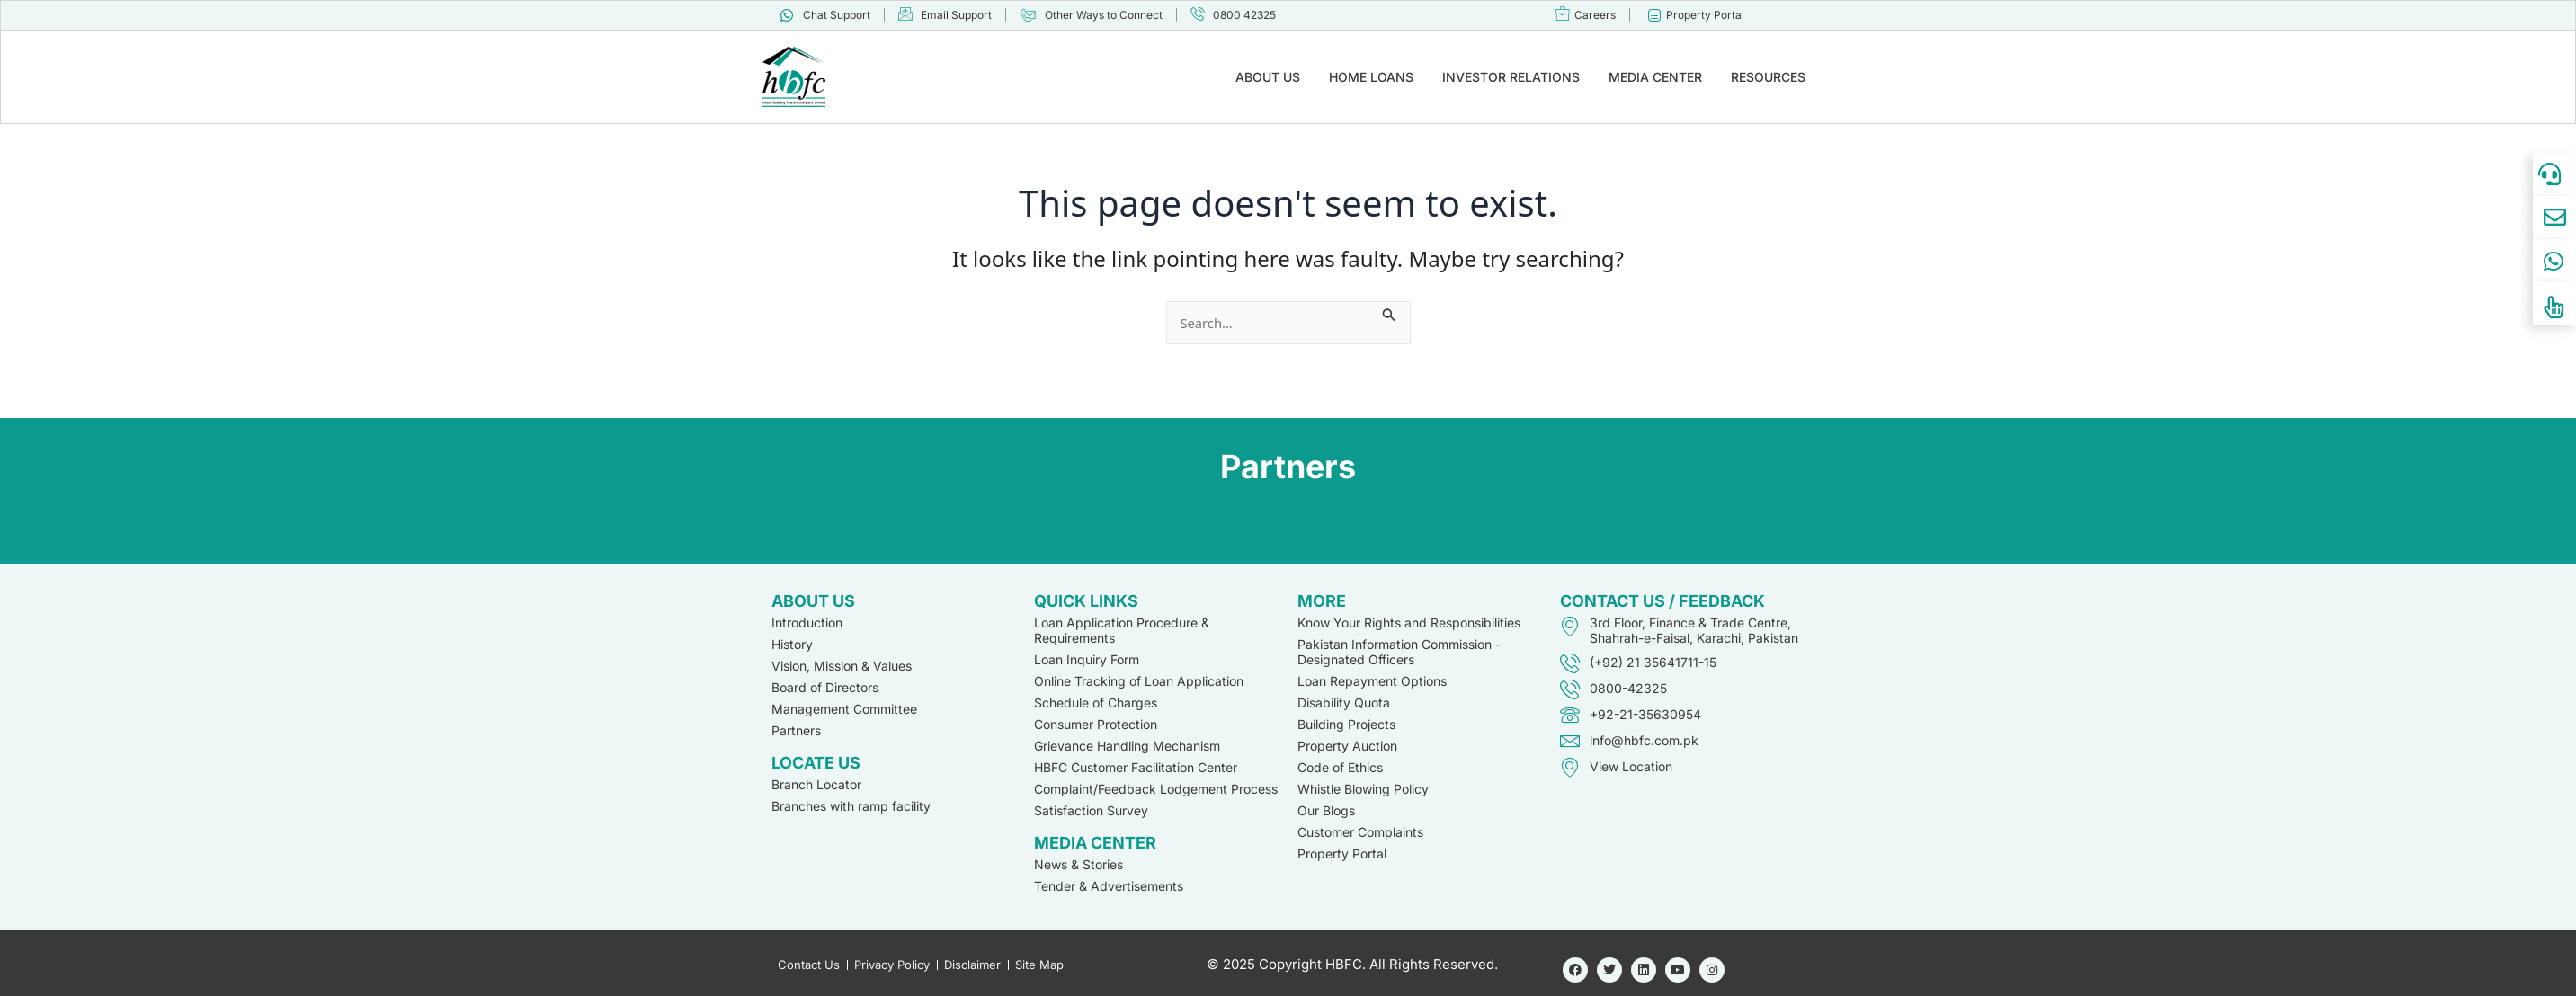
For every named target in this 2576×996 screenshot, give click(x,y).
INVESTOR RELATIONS (1511, 76)
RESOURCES (1768, 76)
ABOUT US (1267, 76)
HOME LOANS (1371, 76)
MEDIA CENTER (1655, 76)
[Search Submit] (1398, 312)
